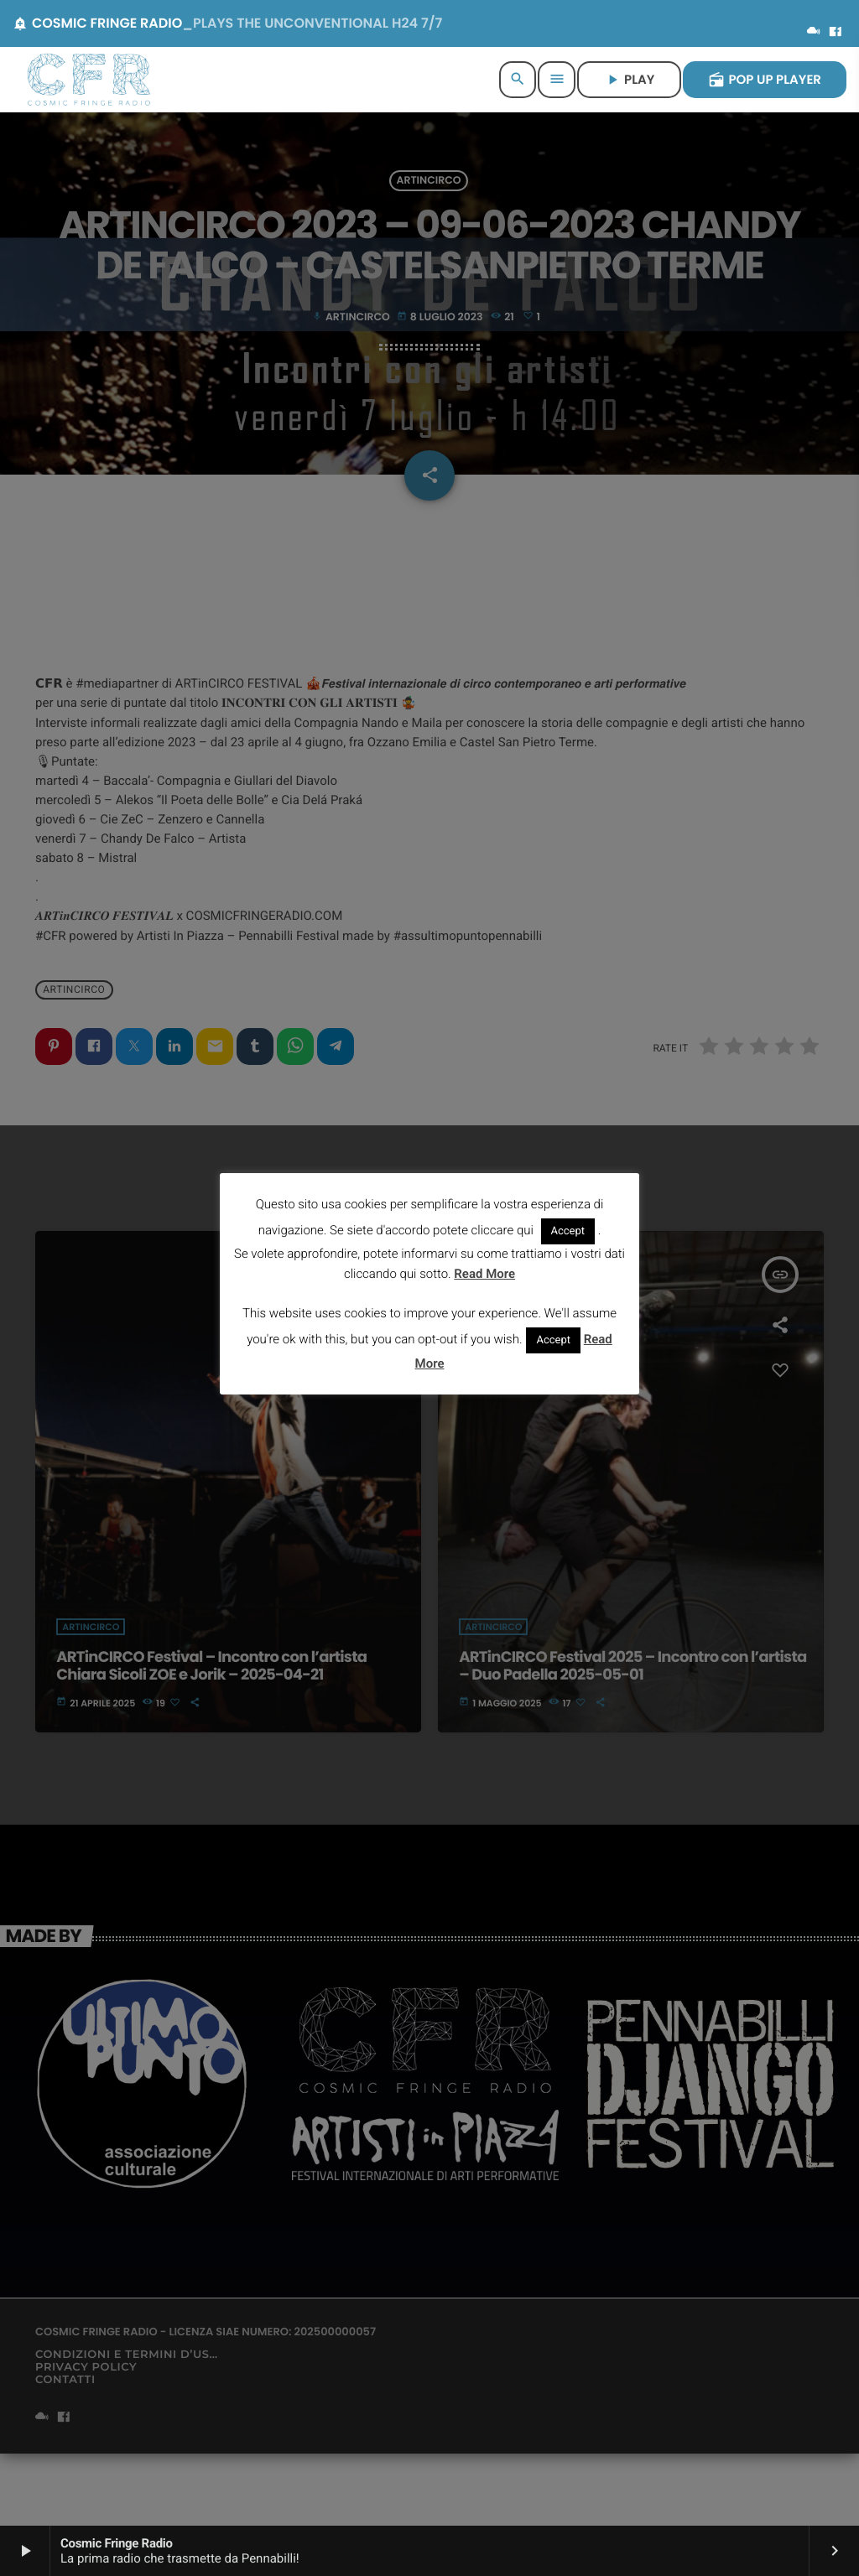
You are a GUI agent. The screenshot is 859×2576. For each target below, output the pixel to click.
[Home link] (89, 79)
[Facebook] (835, 33)
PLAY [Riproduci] (629, 80)
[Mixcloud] (813, 33)
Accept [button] (568, 1231)
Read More (484, 1273)
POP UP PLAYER (764, 80)
